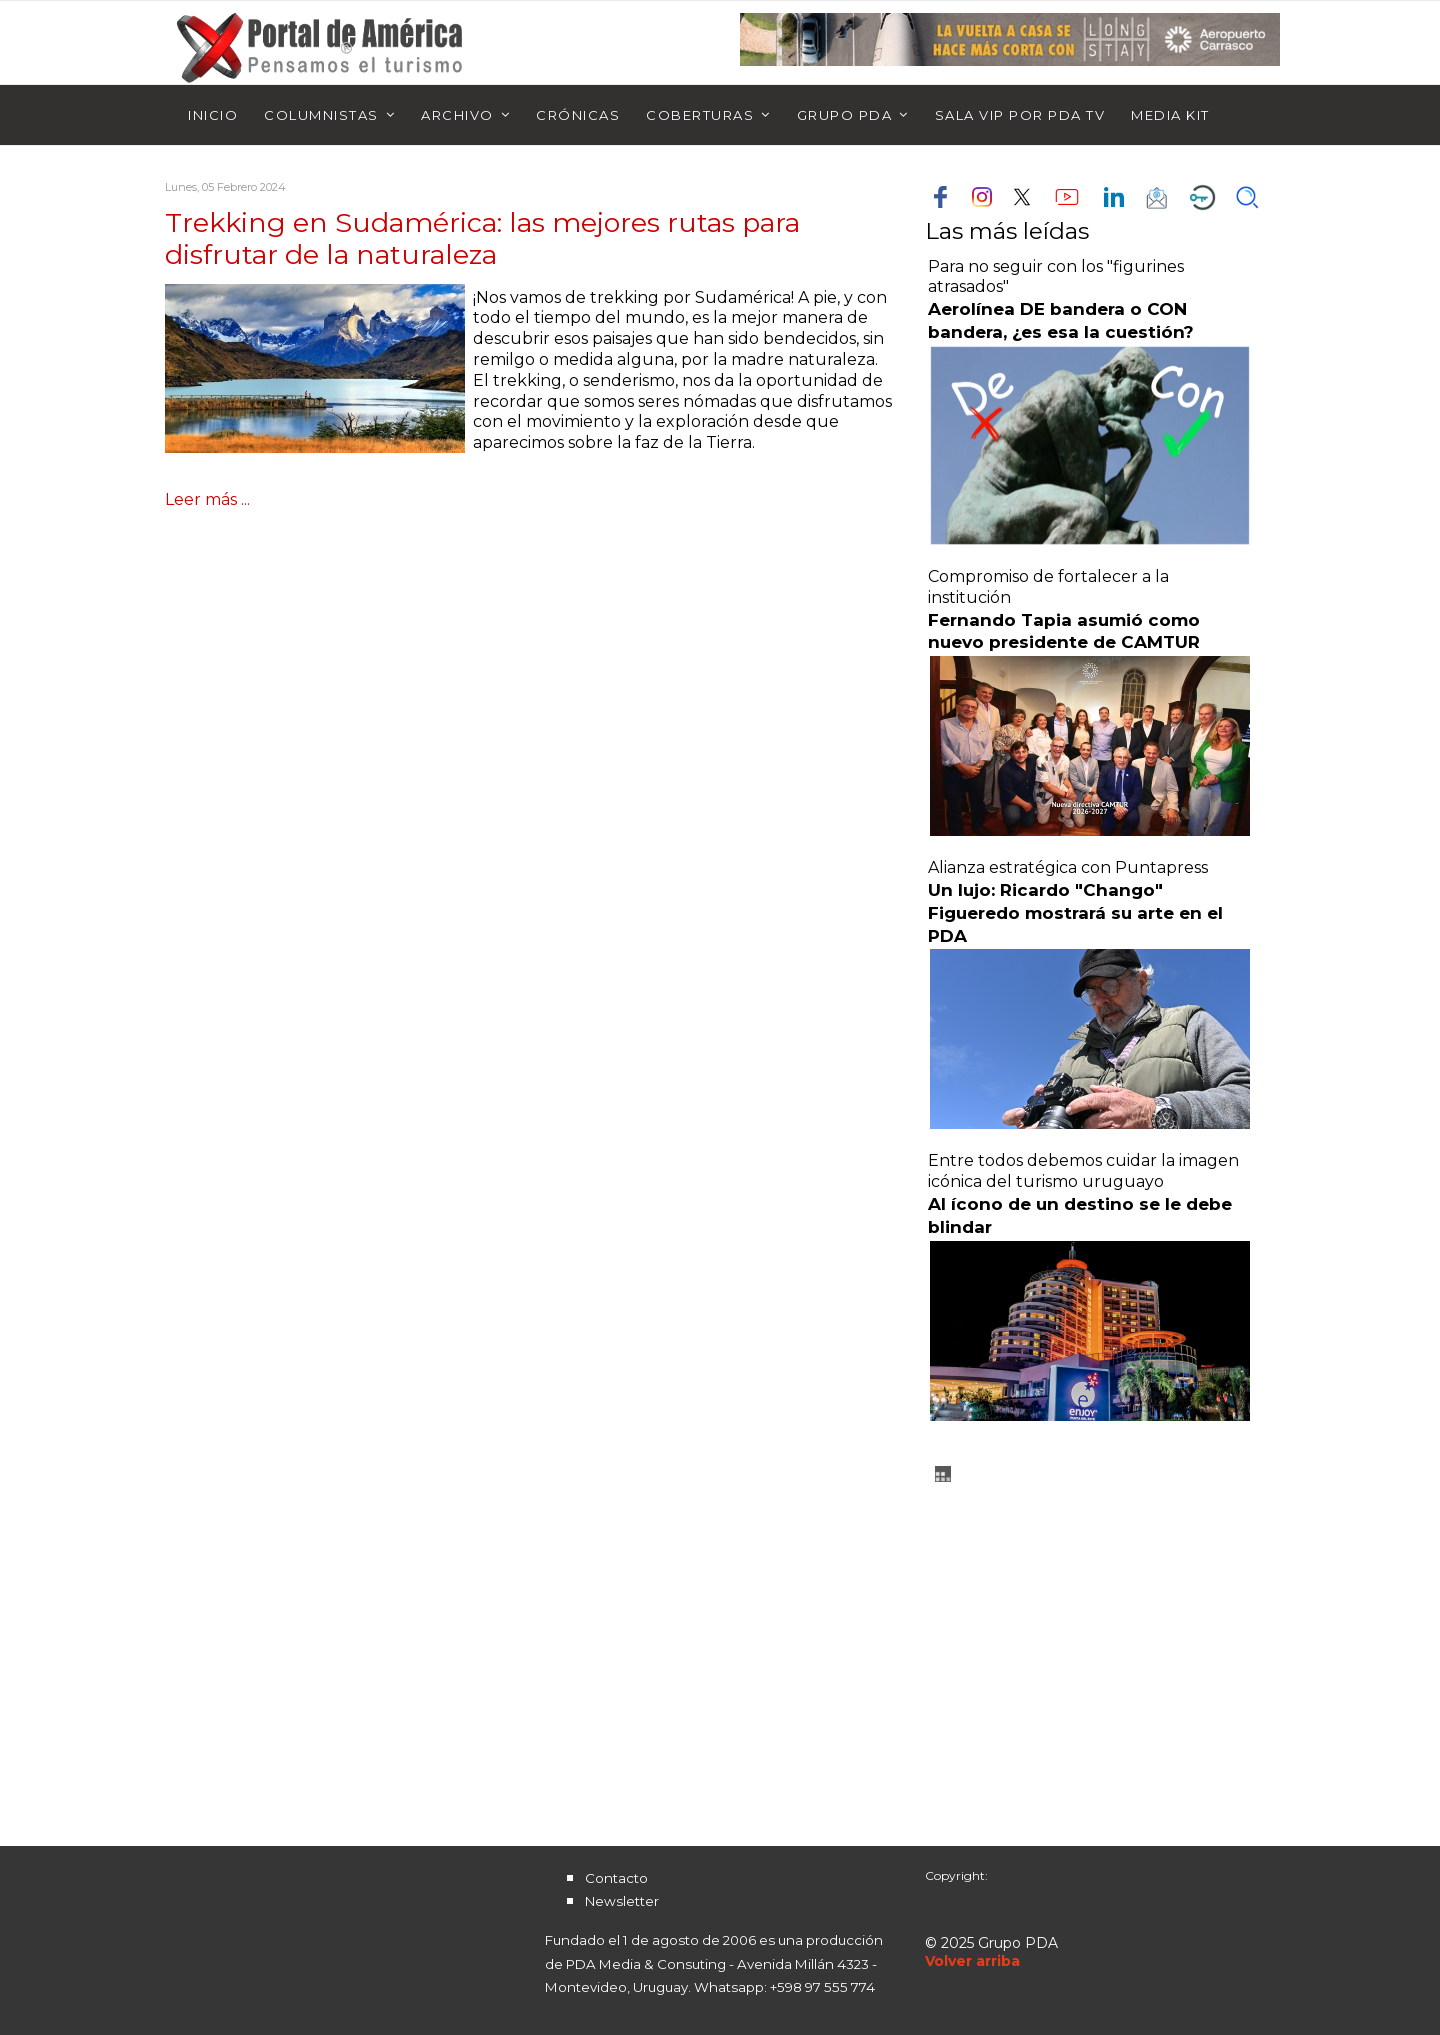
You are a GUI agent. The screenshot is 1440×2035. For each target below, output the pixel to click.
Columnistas (321, 115)
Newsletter (622, 1901)
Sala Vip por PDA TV (1020, 115)
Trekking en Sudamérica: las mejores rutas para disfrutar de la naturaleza (482, 238)
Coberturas (700, 115)
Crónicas (578, 115)
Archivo (457, 115)
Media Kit (1170, 115)
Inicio (213, 115)
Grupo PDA (845, 115)
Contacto (616, 1878)
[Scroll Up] (972, 1961)
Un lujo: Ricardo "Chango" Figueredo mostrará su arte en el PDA (1075, 913)
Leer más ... (207, 499)
